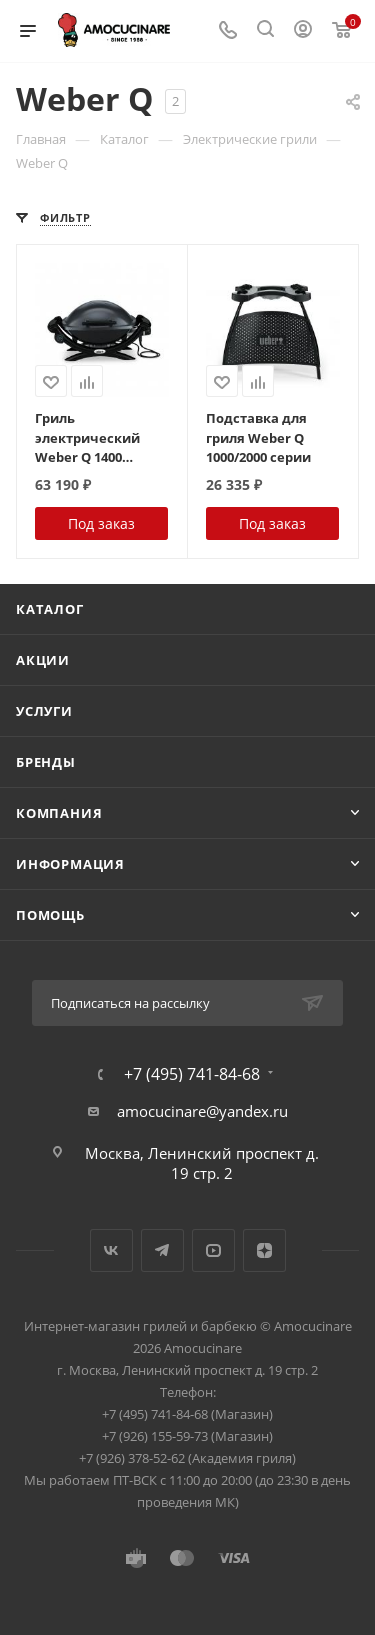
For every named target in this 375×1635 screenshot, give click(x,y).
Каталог (50, 609)
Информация (70, 864)
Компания (59, 813)
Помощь (50, 915)
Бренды (46, 762)
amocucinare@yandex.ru (202, 1111)
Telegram (162, 1250)
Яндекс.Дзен (264, 1250)
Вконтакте (111, 1250)
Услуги (44, 711)
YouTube (213, 1250)
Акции (43, 660)
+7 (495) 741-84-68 (192, 1074)
